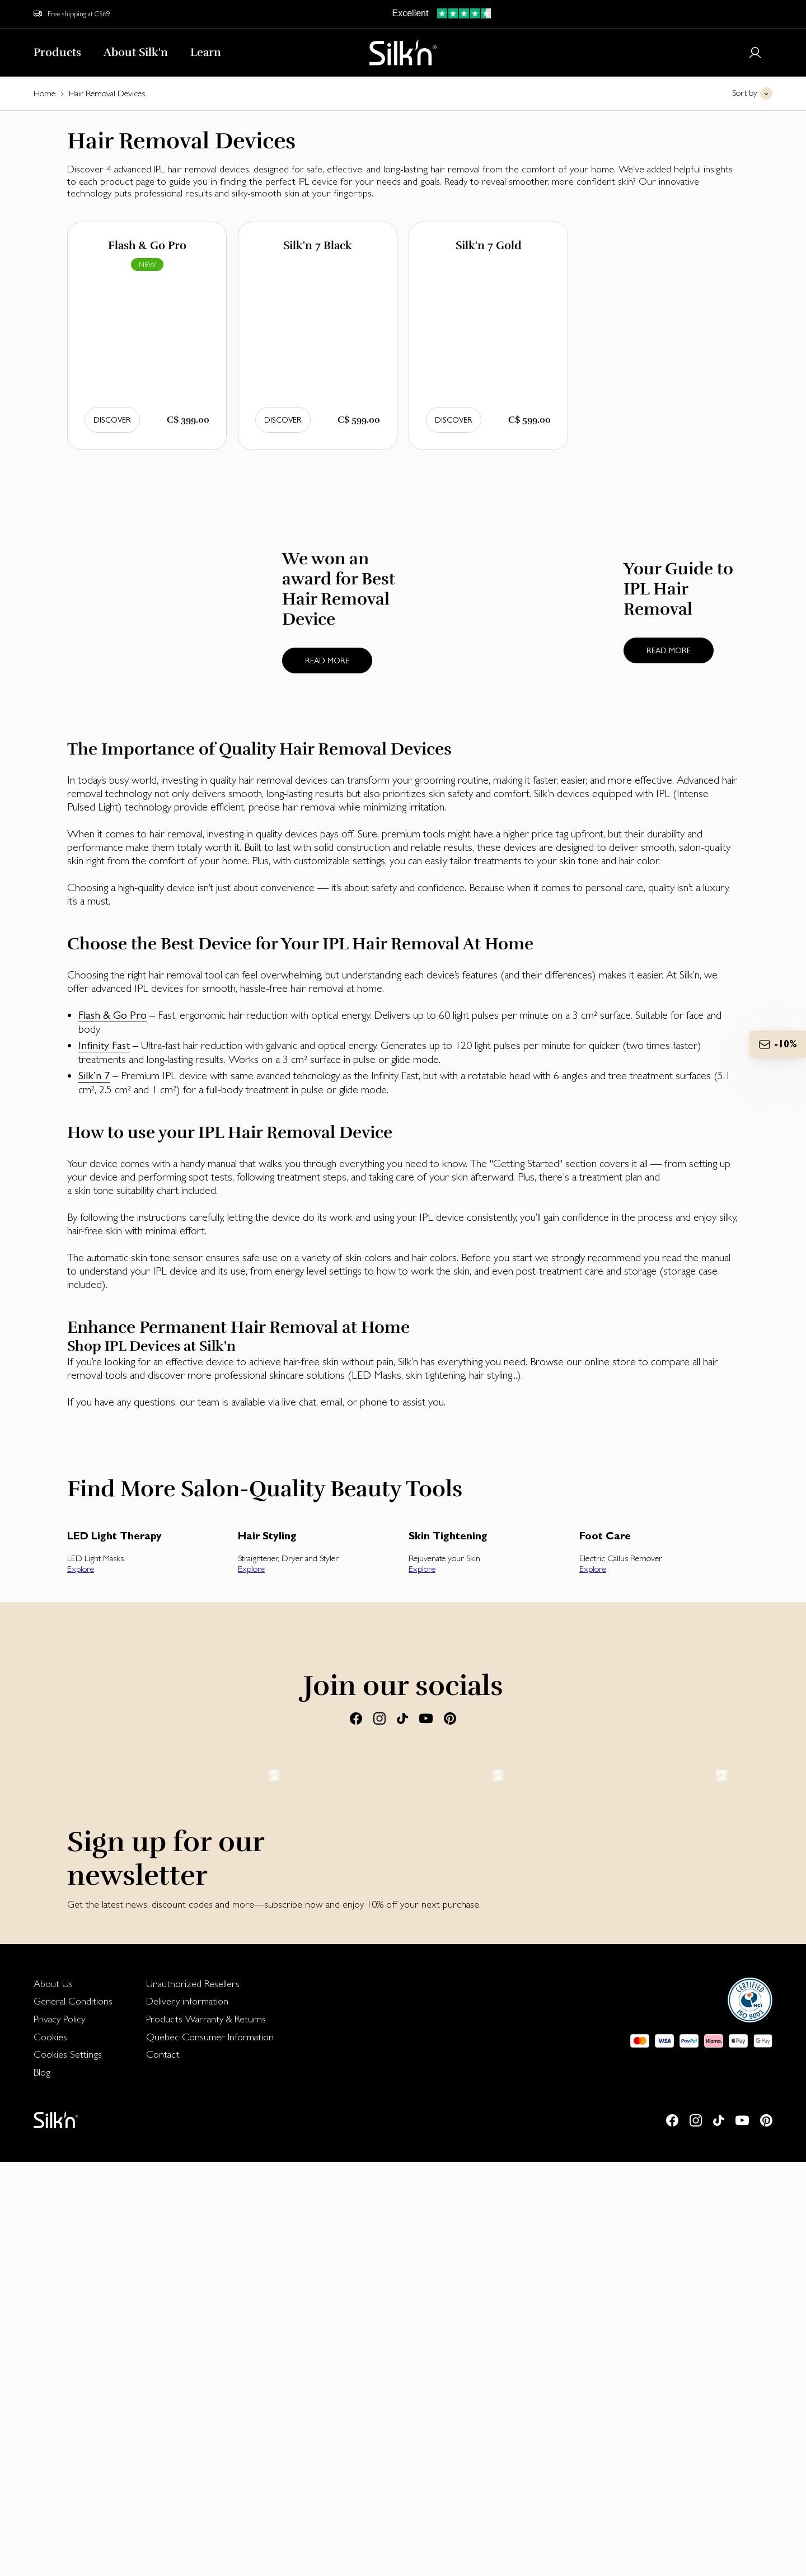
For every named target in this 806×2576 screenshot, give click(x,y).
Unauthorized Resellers (193, 2398)
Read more (327, 660)
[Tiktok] (402, 1718)
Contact (163, 2468)
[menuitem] (73, 2398)
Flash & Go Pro (112, 1015)
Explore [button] (80, 1568)
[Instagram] (379, 1718)
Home (44, 93)
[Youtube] (426, 1718)
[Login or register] (755, 52)
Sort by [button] (744, 92)
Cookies (50, 2451)
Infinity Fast (104, 1045)
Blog (42, 2486)
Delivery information (187, 2415)
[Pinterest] (450, 1718)
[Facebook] (356, 1718)
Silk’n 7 (94, 1075)
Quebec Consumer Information (210, 2451)
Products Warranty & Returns (206, 2433)
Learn (205, 52)
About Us (53, 2398)
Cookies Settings (68, 2468)
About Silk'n (136, 52)
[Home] (403, 52)
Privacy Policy (59, 2433)
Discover (112, 419)
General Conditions (73, 2415)
